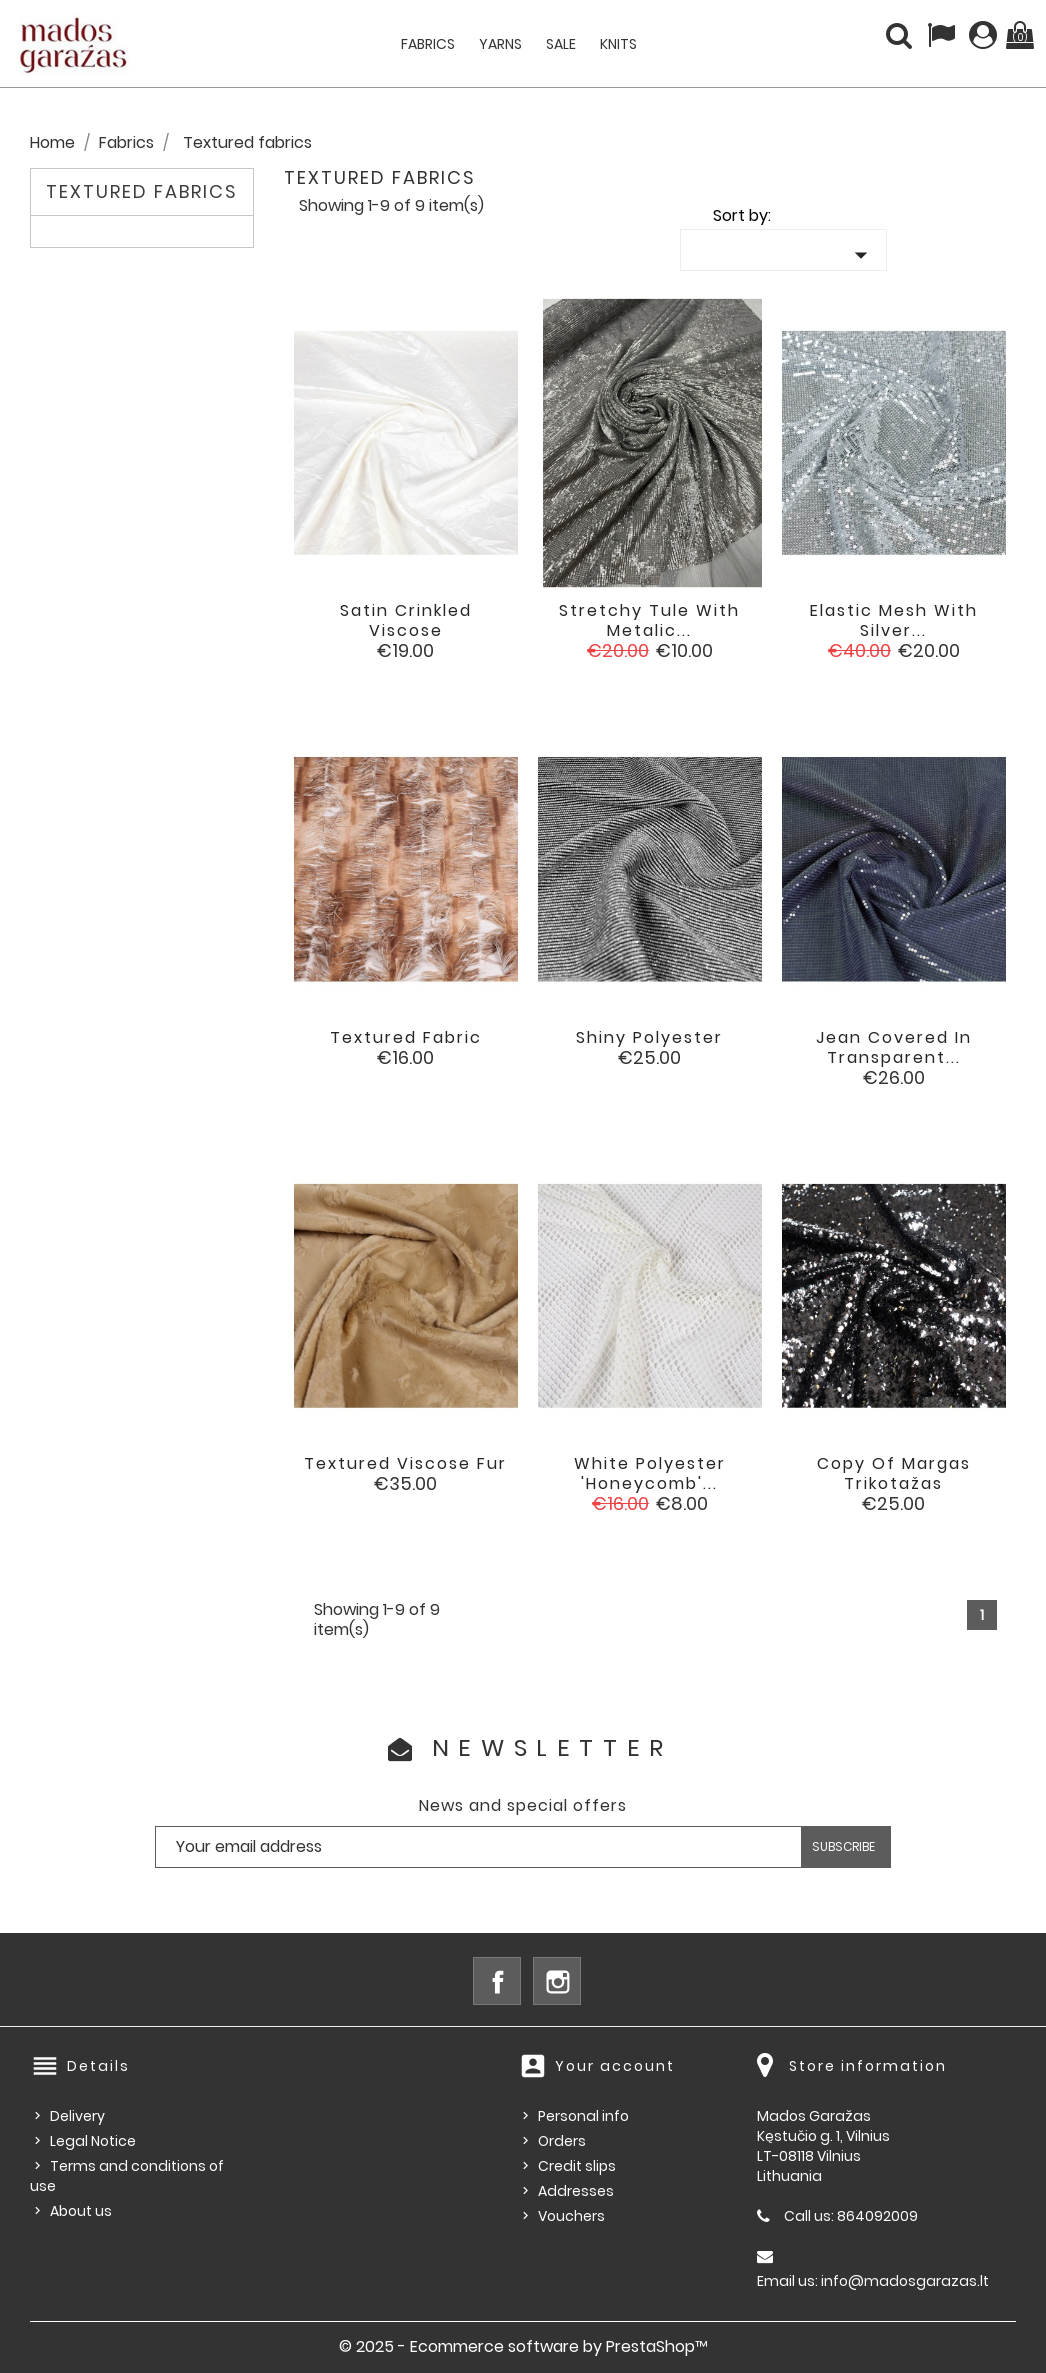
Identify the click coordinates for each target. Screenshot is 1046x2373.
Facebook (497, 1981)
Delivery (77, 2116)
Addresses (576, 2191)
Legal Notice (93, 2141)
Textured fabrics (142, 191)
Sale (561, 44)
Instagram (557, 1981)
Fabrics (428, 44)
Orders (562, 2141)
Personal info (583, 2116)
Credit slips (577, 2166)
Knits (618, 44)
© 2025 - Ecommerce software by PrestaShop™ (523, 2346)
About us (81, 2211)
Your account (615, 2066)
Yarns (500, 44)
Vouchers (571, 2216)
